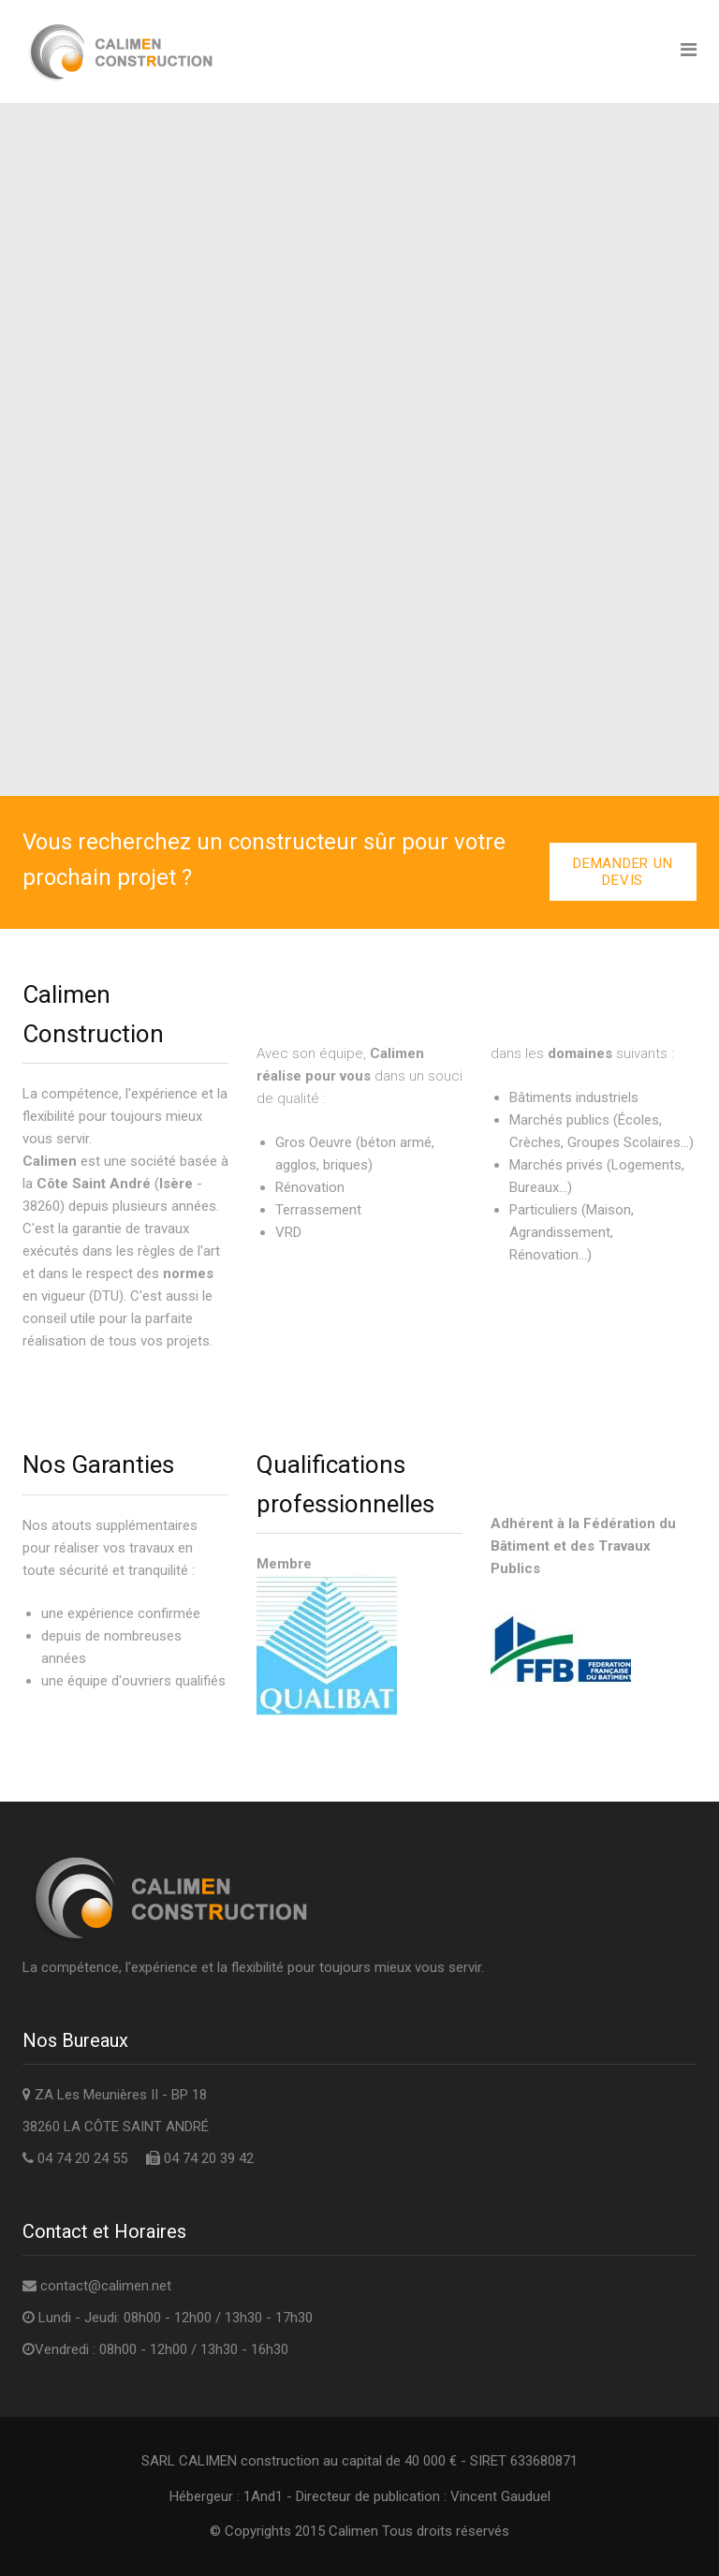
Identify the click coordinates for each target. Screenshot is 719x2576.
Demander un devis (622, 872)
